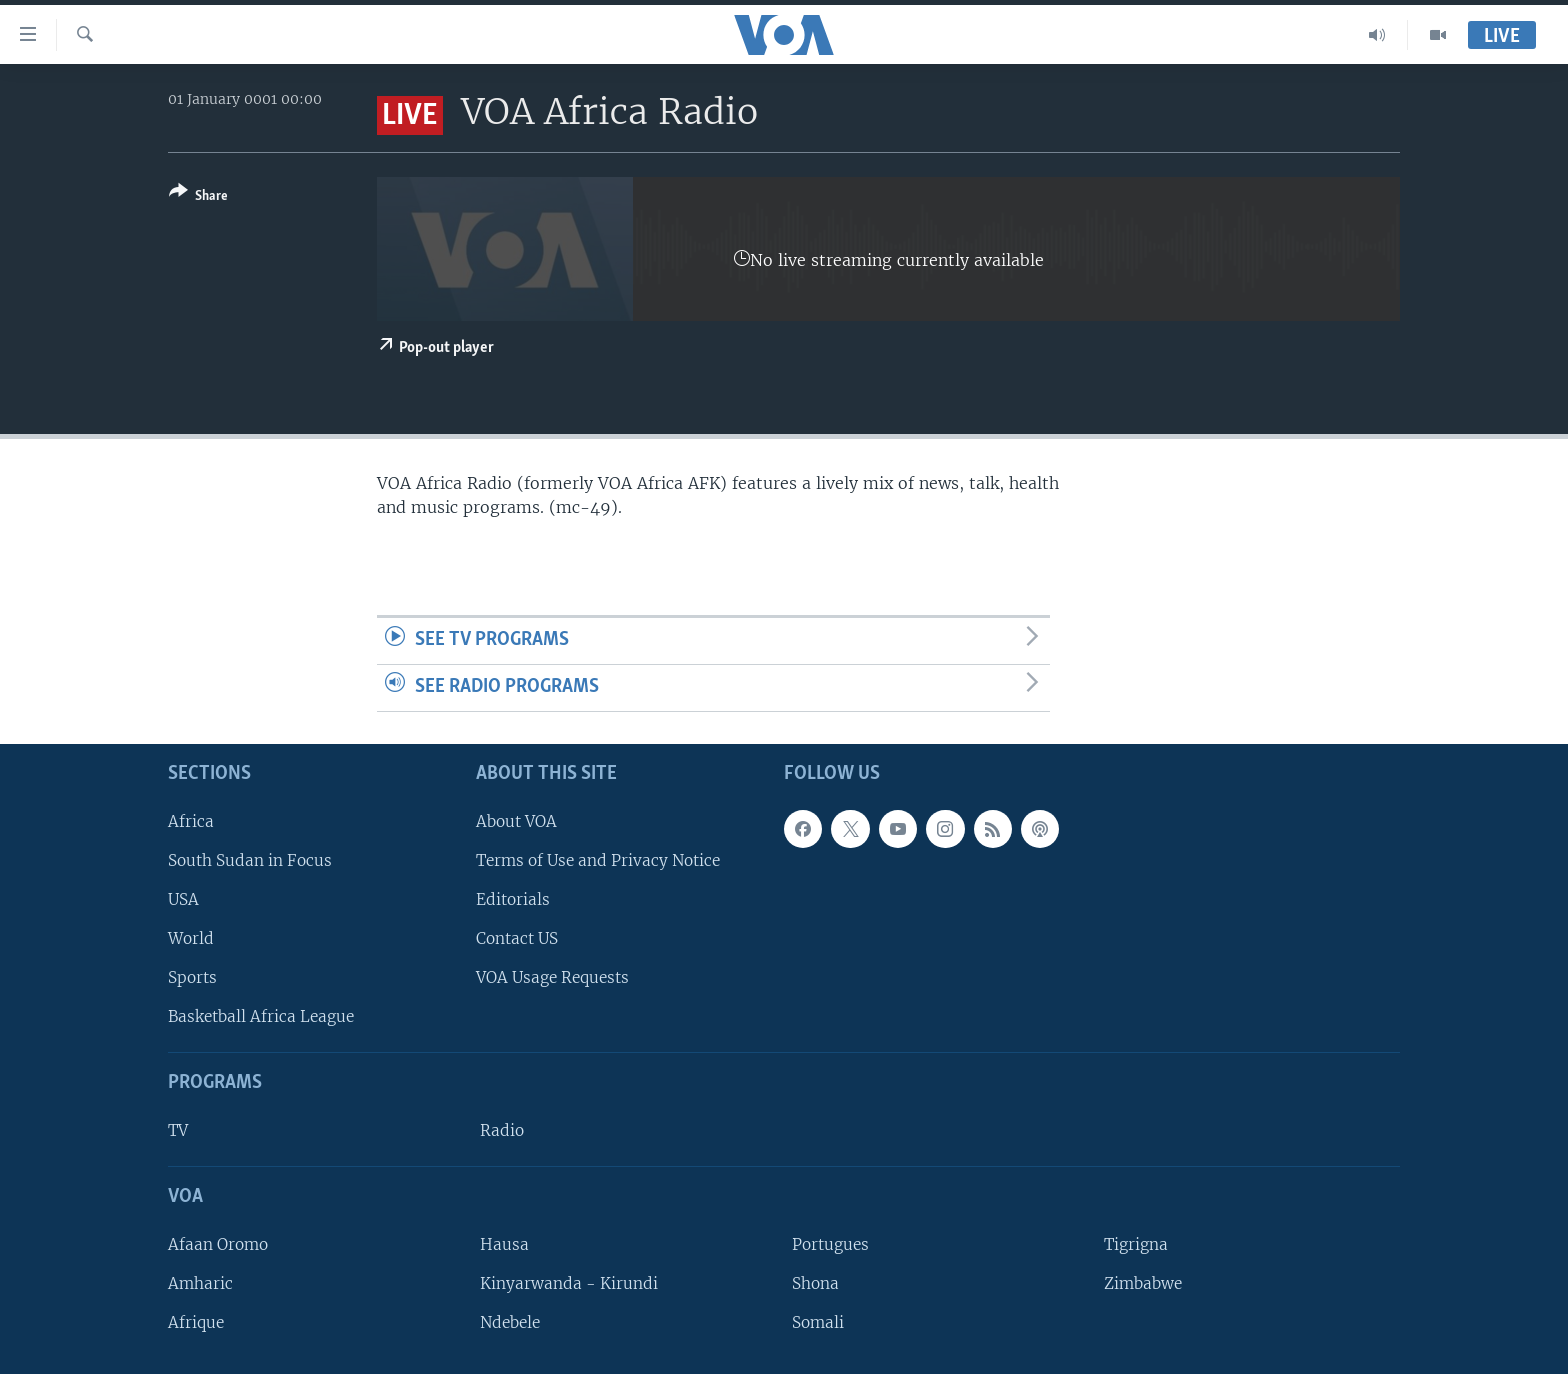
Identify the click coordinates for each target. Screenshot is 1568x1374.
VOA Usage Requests (552, 977)
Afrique (196, 1322)
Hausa (504, 1243)
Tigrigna (1136, 1243)
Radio (502, 1130)
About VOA (516, 820)
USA (183, 899)
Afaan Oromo (218, 1243)
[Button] (198, 197)
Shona (815, 1283)
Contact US (517, 938)
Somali (818, 1322)
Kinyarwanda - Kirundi (569, 1283)
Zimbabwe (1143, 1283)
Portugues (830, 1243)
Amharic (200, 1283)
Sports (192, 977)
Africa (191, 820)
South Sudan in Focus (250, 859)
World (191, 938)
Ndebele (510, 1322)
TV (178, 1130)
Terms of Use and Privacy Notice (598, 859)
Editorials (513, 899)
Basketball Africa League (261, 1016)
